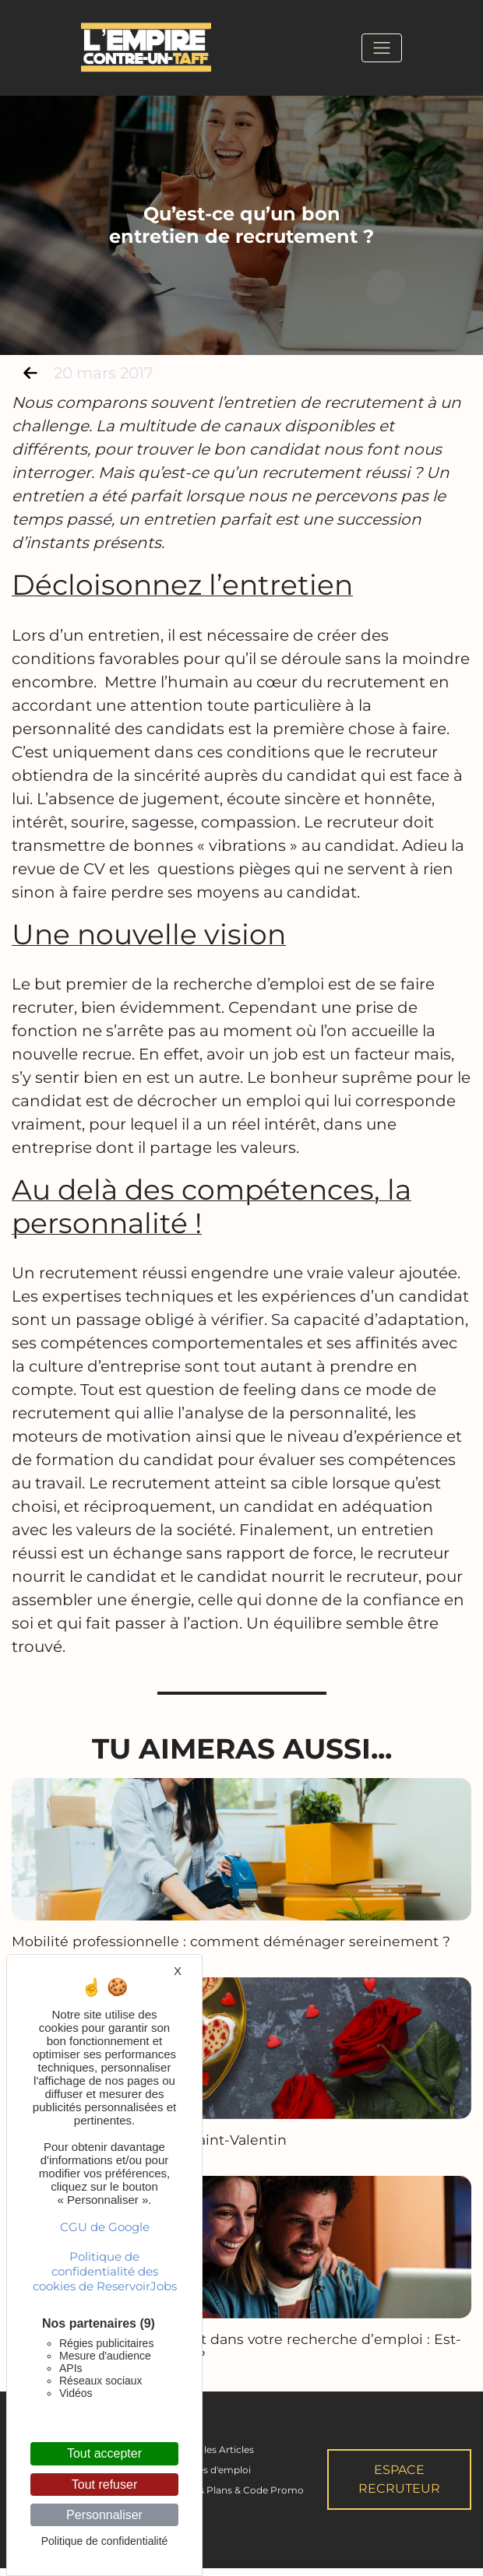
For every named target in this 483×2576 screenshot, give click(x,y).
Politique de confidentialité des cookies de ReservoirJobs (105, 2271)
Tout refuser (104, 2484)
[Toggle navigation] (381, 47)
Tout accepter (104, 2453)
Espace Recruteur (399, 2487)
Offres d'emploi (215, 2478)
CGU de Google (105, 2226)
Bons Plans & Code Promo (242, 2498)
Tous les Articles (217, 2458)
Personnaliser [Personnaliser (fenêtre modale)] (104, 2515)
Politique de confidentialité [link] (104, 2541)
